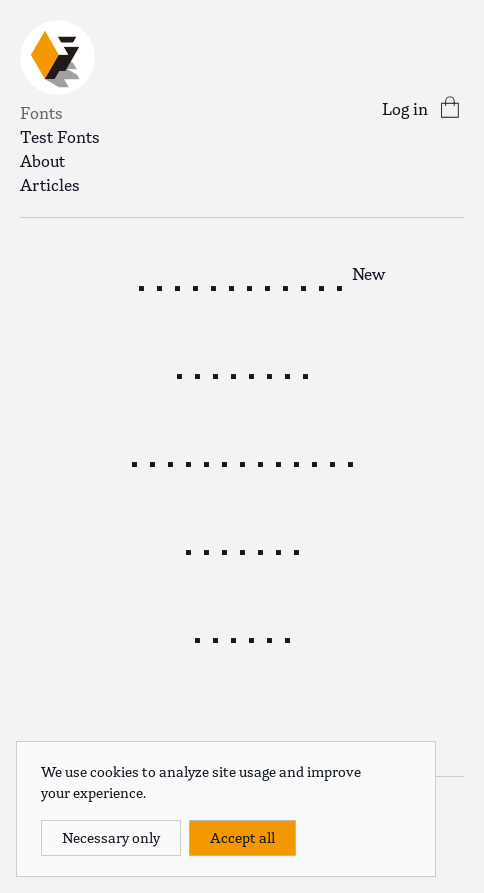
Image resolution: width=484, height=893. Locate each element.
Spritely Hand (242, 462)
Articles (50, 185)
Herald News (231, 286)
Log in (405, 109)
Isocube (242, 550)
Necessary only (111, 838)
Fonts (41, 113)
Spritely (242, 374)
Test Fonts (60, 137)
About (42, 161)
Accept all (242, 838)
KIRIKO (242, 638)
